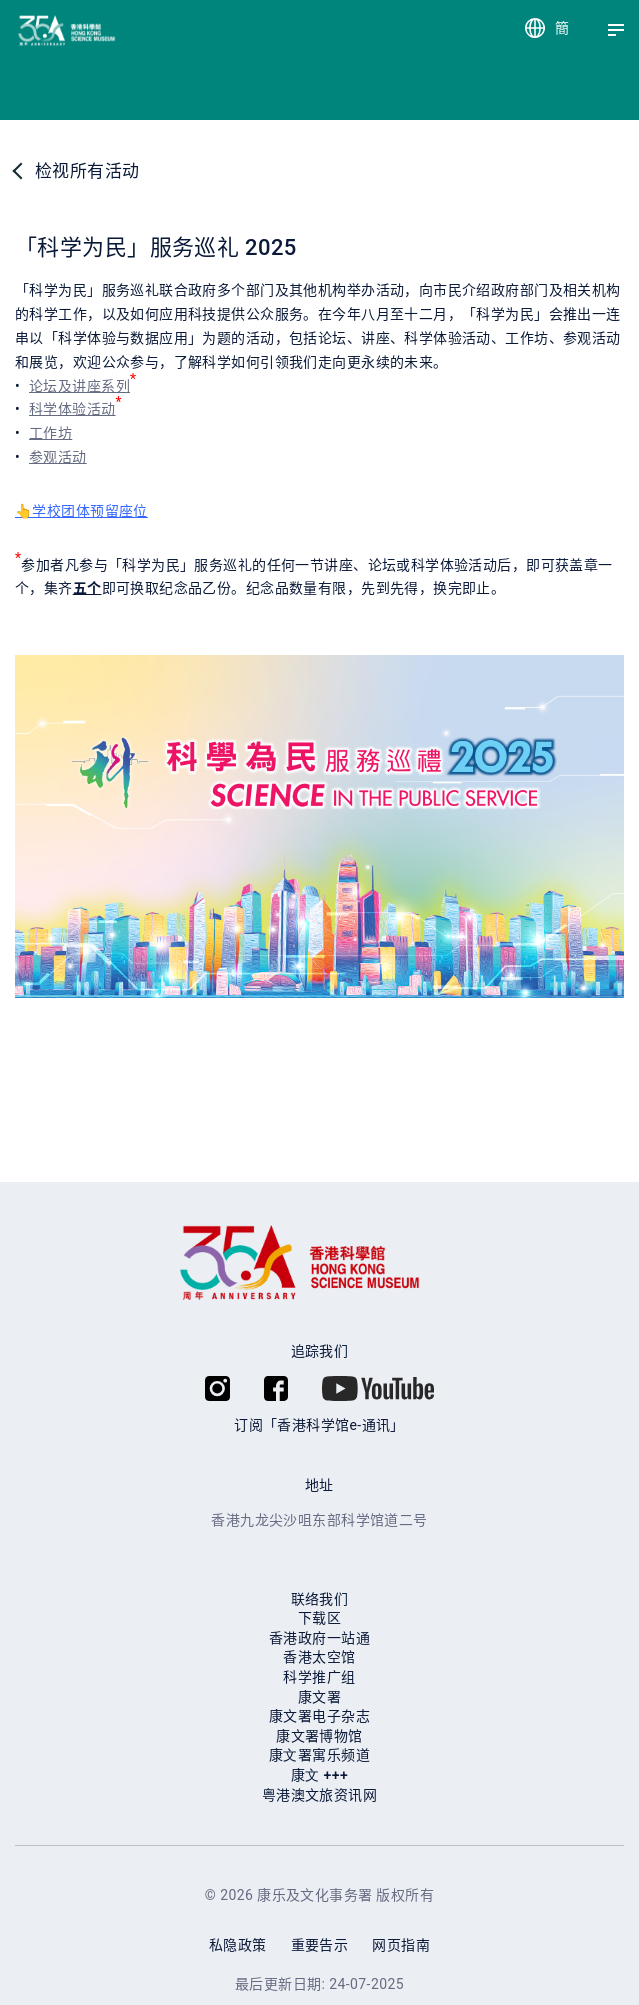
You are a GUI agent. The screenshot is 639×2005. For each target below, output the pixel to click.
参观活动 (58, 457)
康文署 (319, 1697)
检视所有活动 (87, 171)
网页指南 (401, 1945)
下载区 (319, 1618)
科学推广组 (319, 1677)
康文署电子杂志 (319, 1716)
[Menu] (616, 30)
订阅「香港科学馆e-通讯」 (319, 1425)
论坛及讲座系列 (79, 386)
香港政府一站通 (319, 1638)
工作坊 (50, 433)
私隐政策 (238, 1945)
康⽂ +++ (319, 1775)
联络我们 (320, 1599)
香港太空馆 (319, 1657)
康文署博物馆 (319, 1736)
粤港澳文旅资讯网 (319, 1795)
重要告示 (320, 1945)
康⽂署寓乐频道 (319, 1755)
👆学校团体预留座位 (81, 511)
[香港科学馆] (32, 30)
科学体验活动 (72, 409)
